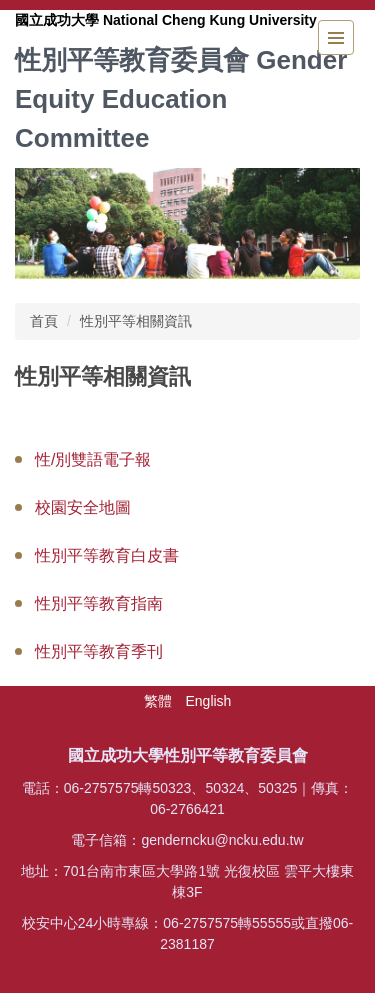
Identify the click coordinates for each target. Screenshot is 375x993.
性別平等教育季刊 (99, 651)
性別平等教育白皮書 (107, 555)
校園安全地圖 (83, 507)
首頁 (44, 321)
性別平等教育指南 (99, 603)
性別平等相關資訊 (136, 321)
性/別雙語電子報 (93, 459)
